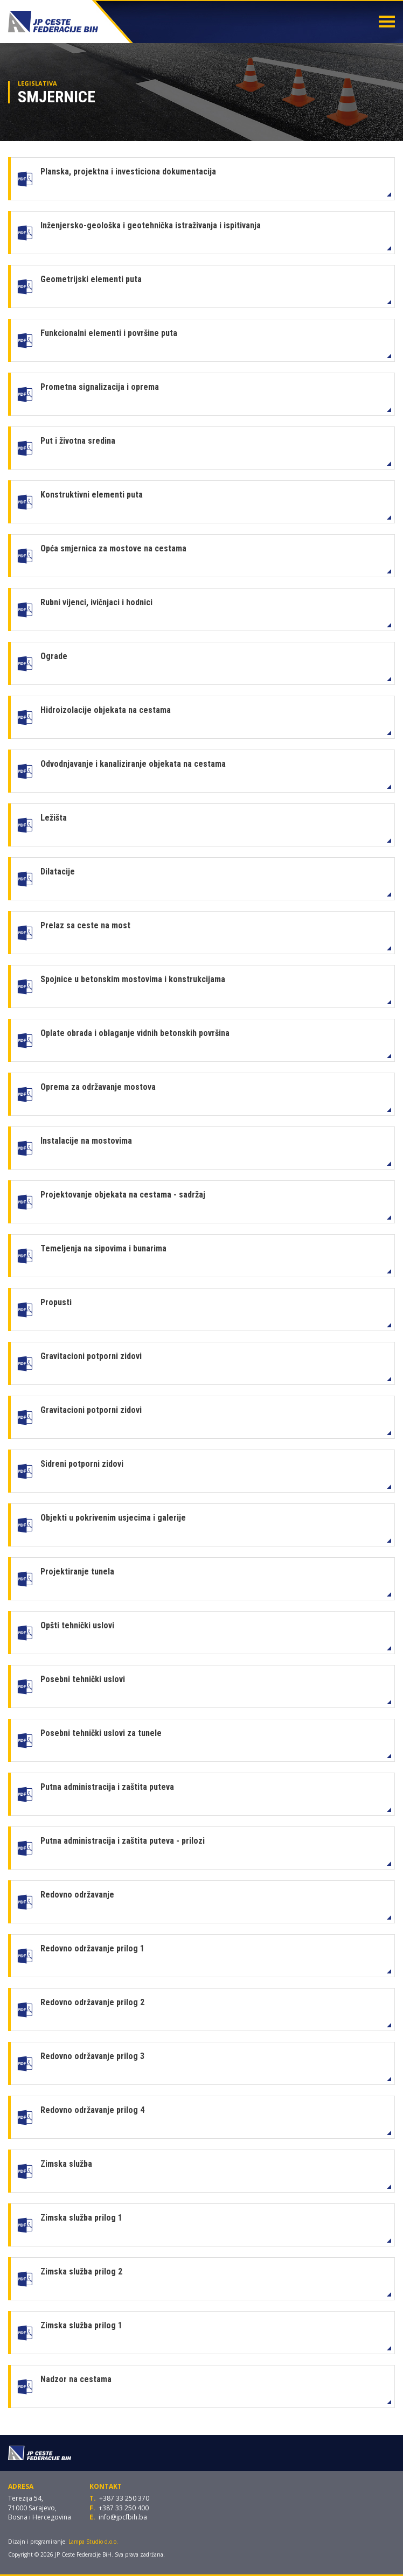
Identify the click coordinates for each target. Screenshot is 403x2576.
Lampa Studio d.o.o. (93, 2541)
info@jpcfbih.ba (123, 2517)
